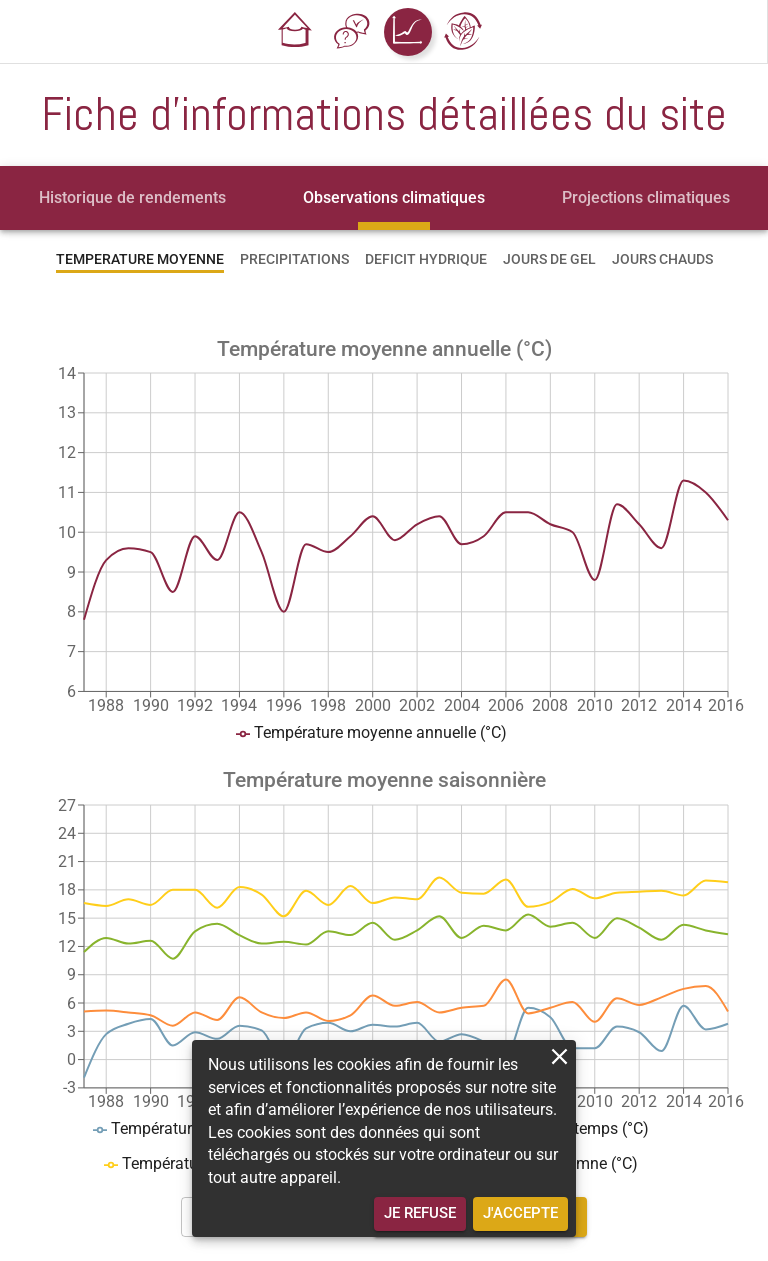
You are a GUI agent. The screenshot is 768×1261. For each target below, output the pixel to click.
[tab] (132, 198)
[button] (296, 32)
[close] (559, 1056)
